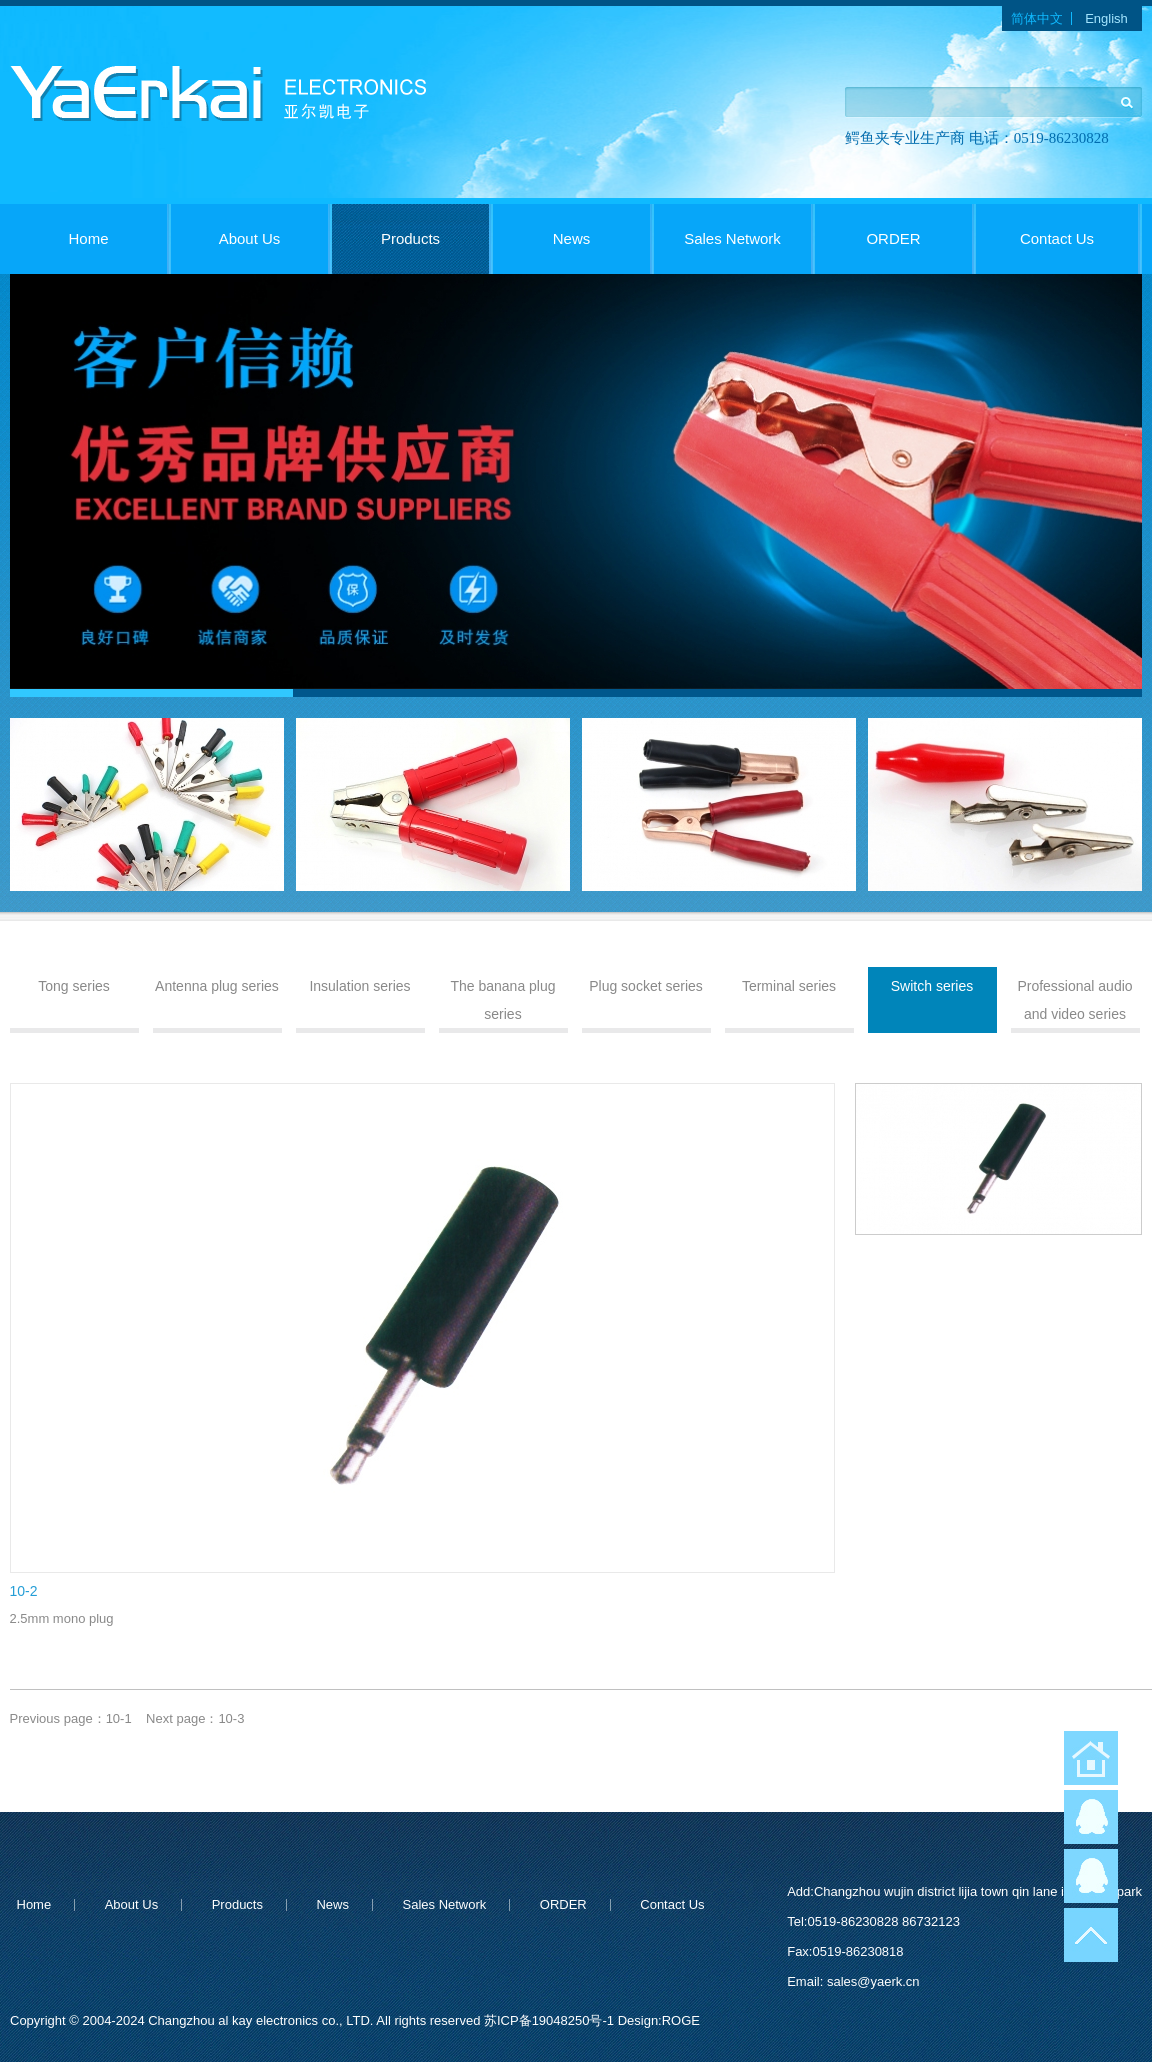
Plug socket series (646, 986)
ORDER (893, 238)
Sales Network (732, 238)
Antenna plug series (217, 986)
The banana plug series (502, 1000)
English (1106, 18)
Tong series (74, 986)
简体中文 (1037, 18)
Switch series (932, 986)
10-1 (119, 1718)
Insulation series (359, 986)
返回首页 (1091, 1758)
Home (88, 238)
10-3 (231, 1718)
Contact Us (1057, 238)
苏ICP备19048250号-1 (551, 2020)
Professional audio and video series (1074, 1000)
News (572, 238)
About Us (250, 238)
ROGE (681, 2020)
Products (410, 238)
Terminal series (789, 986)
